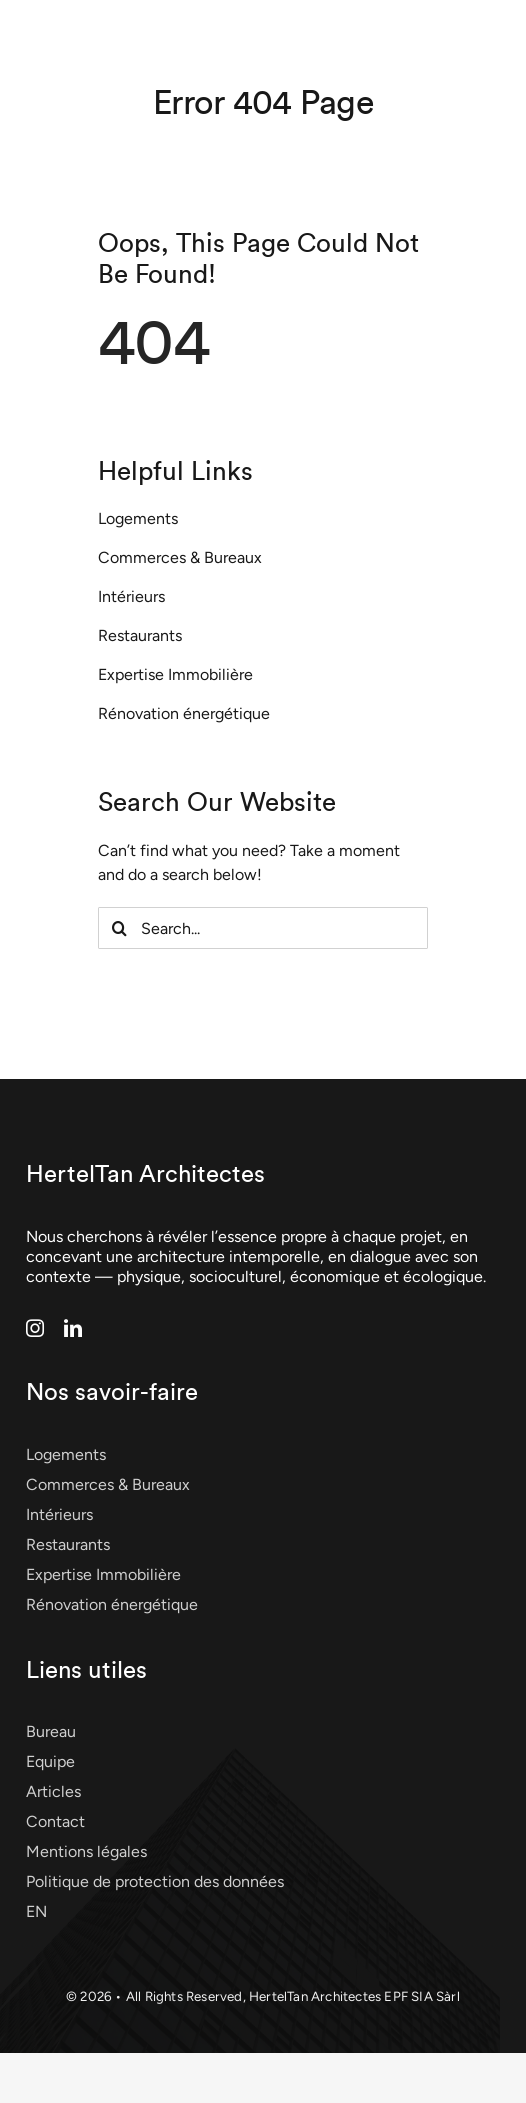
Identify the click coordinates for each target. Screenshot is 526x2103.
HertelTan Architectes (145, 1174)
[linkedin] (73, 1328)
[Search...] (262, 928)
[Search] (119, 928)
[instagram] (35, 1328)
